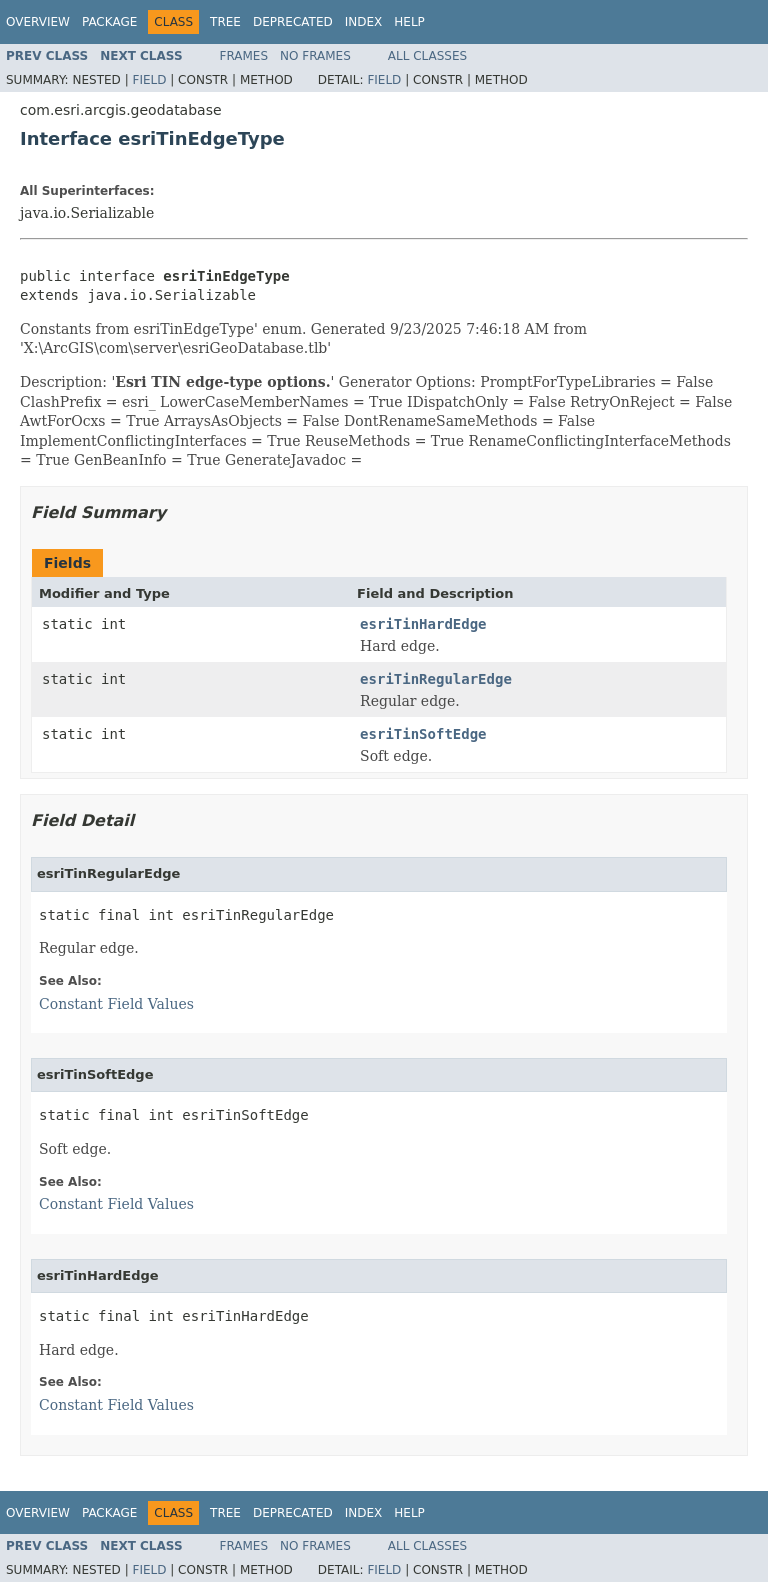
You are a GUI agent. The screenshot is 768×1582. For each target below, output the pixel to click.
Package (109, 22)
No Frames (315, 56)
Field (149, 80)
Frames (244, 56)
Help (409, 22)
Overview (38, 22)
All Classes (427, 56)
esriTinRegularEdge (436, 679)
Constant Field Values (116, 1004)
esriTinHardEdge (423, 624)
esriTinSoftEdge (423, 734)
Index (364, 22)
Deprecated (293, 22)
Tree (225, 22)
